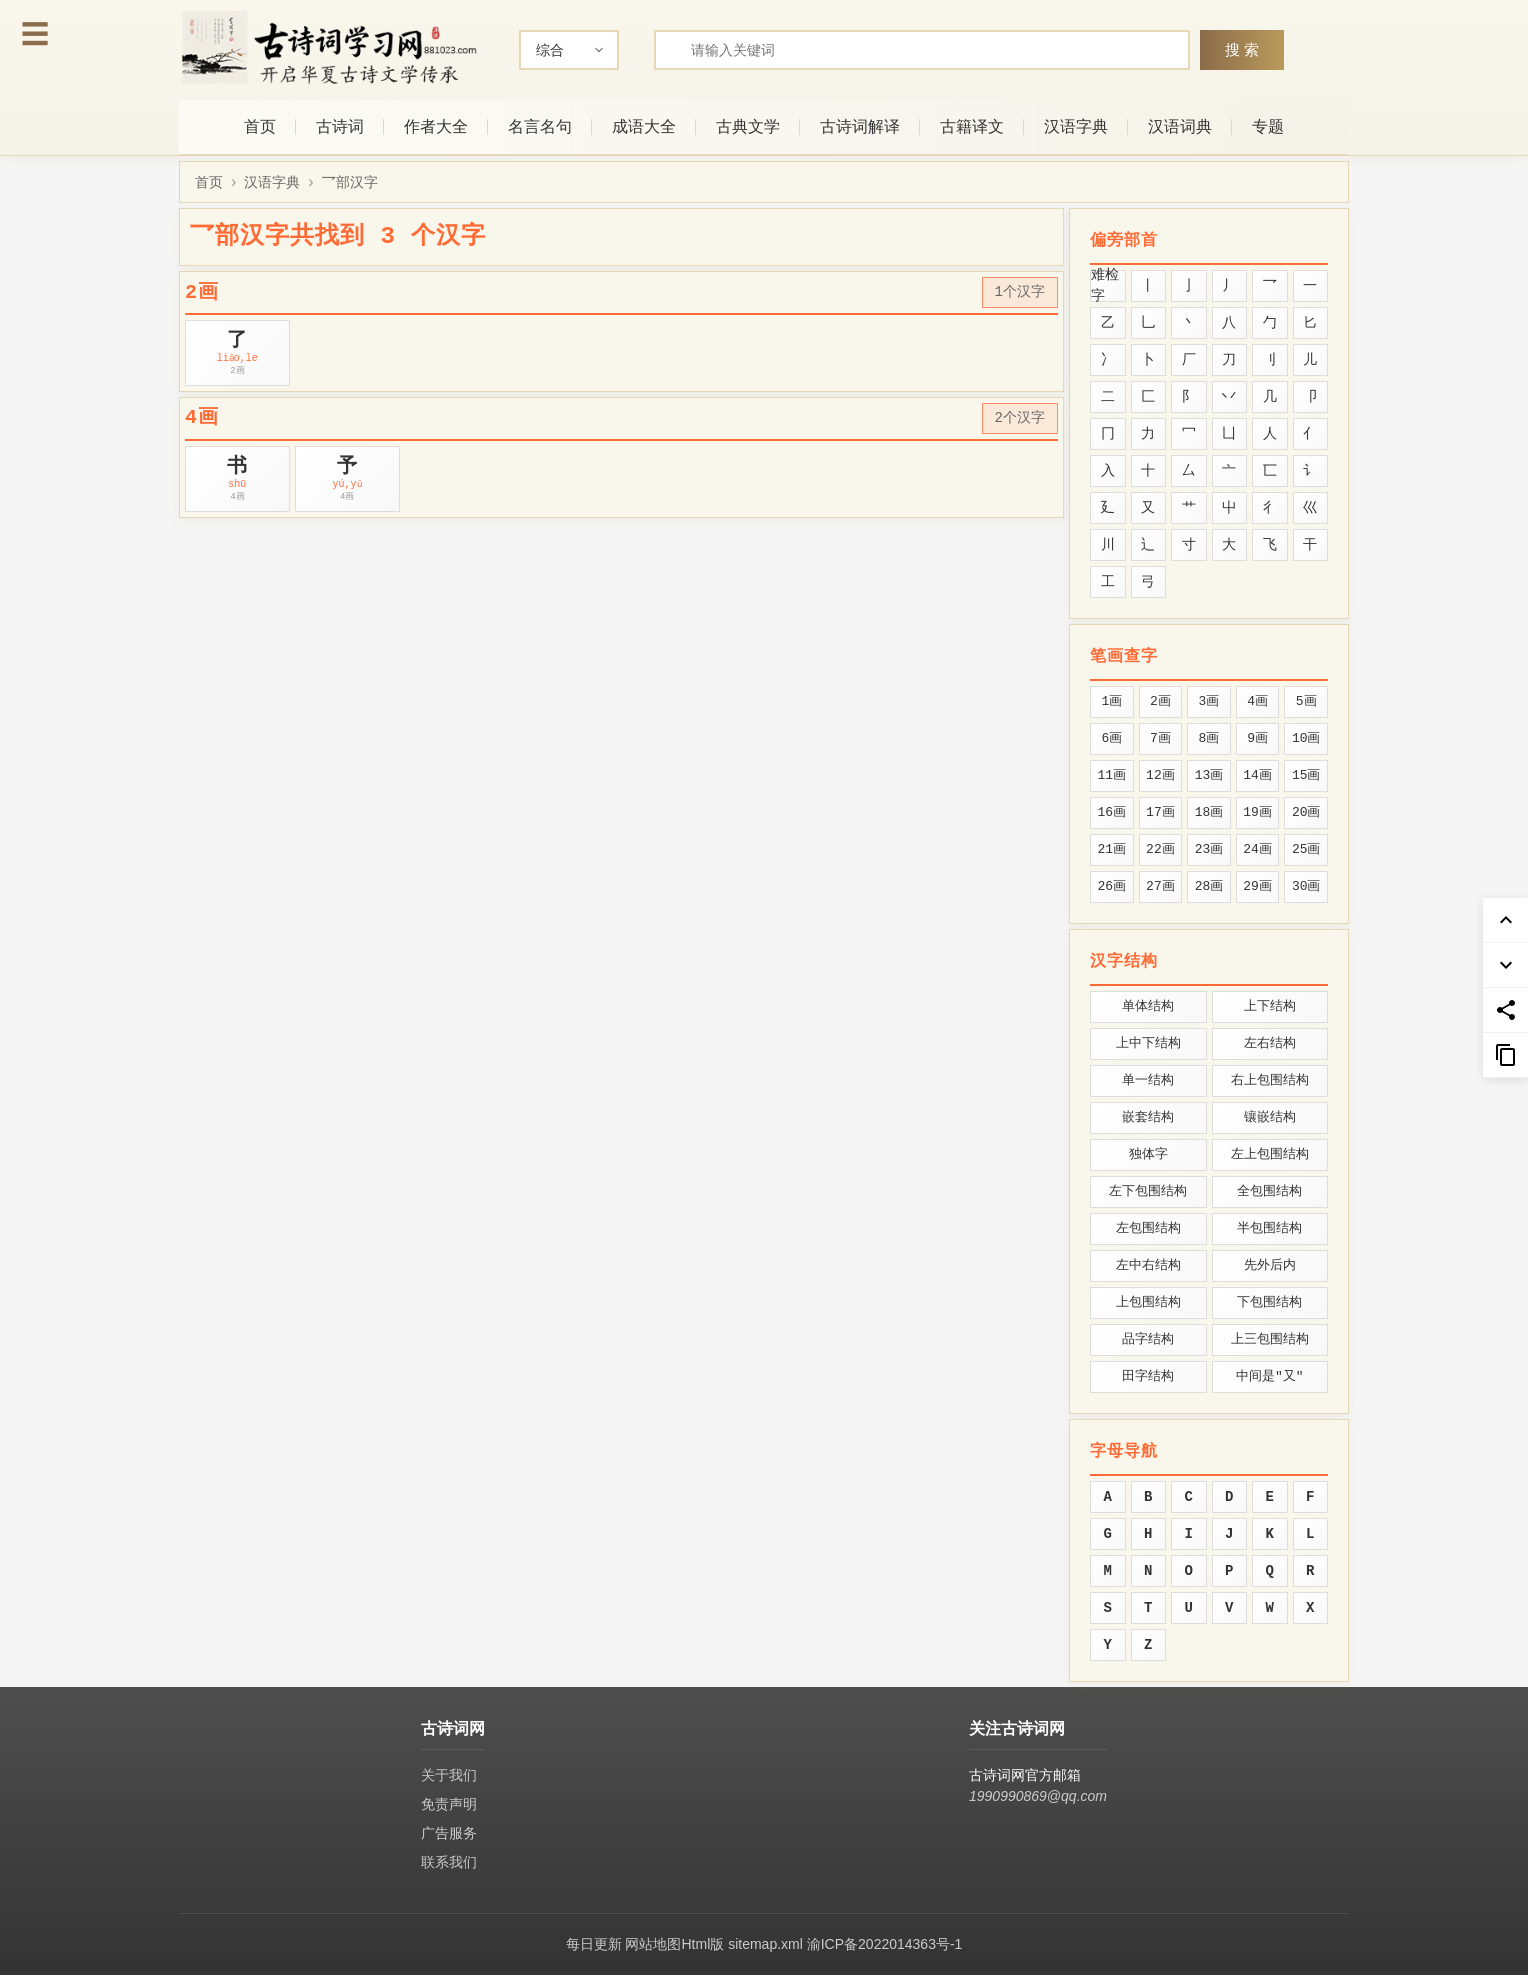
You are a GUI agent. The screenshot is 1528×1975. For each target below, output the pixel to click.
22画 (1160, 849)
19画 (1257, 812)
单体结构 (1148, 1006)
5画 (1306, 701)
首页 (260, 126)
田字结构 (1148, 1376)
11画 (1111, 775)
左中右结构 (1148, 1265)
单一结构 (1148, 1080)
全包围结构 (1269, 1191)
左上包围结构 (1270, 1154)
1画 (1111, 701)
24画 (1257, 849)
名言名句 (540, 126)
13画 (1209, 775)
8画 (1209, 738)
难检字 (1105, 286)
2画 (1160, 701)
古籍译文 (972, 126)
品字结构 (1148, 1339)
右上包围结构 (1270, 1080)
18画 (1209, 812)
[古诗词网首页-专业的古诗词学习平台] (329, 47)
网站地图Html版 (674, 1944)
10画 (1306, 738)
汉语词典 (1180, 126)
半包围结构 (1269, 1228)
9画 (1257, 738)
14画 (1257, 775)
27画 (1160, 886)
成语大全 (644, 126)
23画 (1209, 849)
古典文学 (748, 126)
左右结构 (1270, 1043)
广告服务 (449, 1833)
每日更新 (594, 1944)
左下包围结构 (1148, 1191)
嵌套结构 (1148, 1117)
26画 (1111, 886)
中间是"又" (1270, 1376)
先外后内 (1270, 1265)
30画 (1306, 886)
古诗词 (340, 126)
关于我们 (449, 1775)
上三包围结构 (1270, 1339)
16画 (1111, 812)
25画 (1306, 849)
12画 (1160, 775)
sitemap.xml (765, 1944)
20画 (1306, 812)
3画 (1209, 701)
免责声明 (449, 1804)
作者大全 (436, 126)
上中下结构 (1148, 1043)
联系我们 (449, 1862)
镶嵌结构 (1270, 1117)
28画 (1209, 886)
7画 (1160, 738)
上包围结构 (1148, 1302)
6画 (1111, 738)
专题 (1268, 126)
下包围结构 (1269, 1302)
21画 (1111, 849)
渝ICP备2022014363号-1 (885, 1944)
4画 (1257, 701)
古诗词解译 (860, 126)
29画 (1257, 886)
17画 (1160, 812)
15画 (1306, 775)
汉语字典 (1076, 126)
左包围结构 (1148, 1228)
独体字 (1148, 1154)
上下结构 (1270, 1006)
